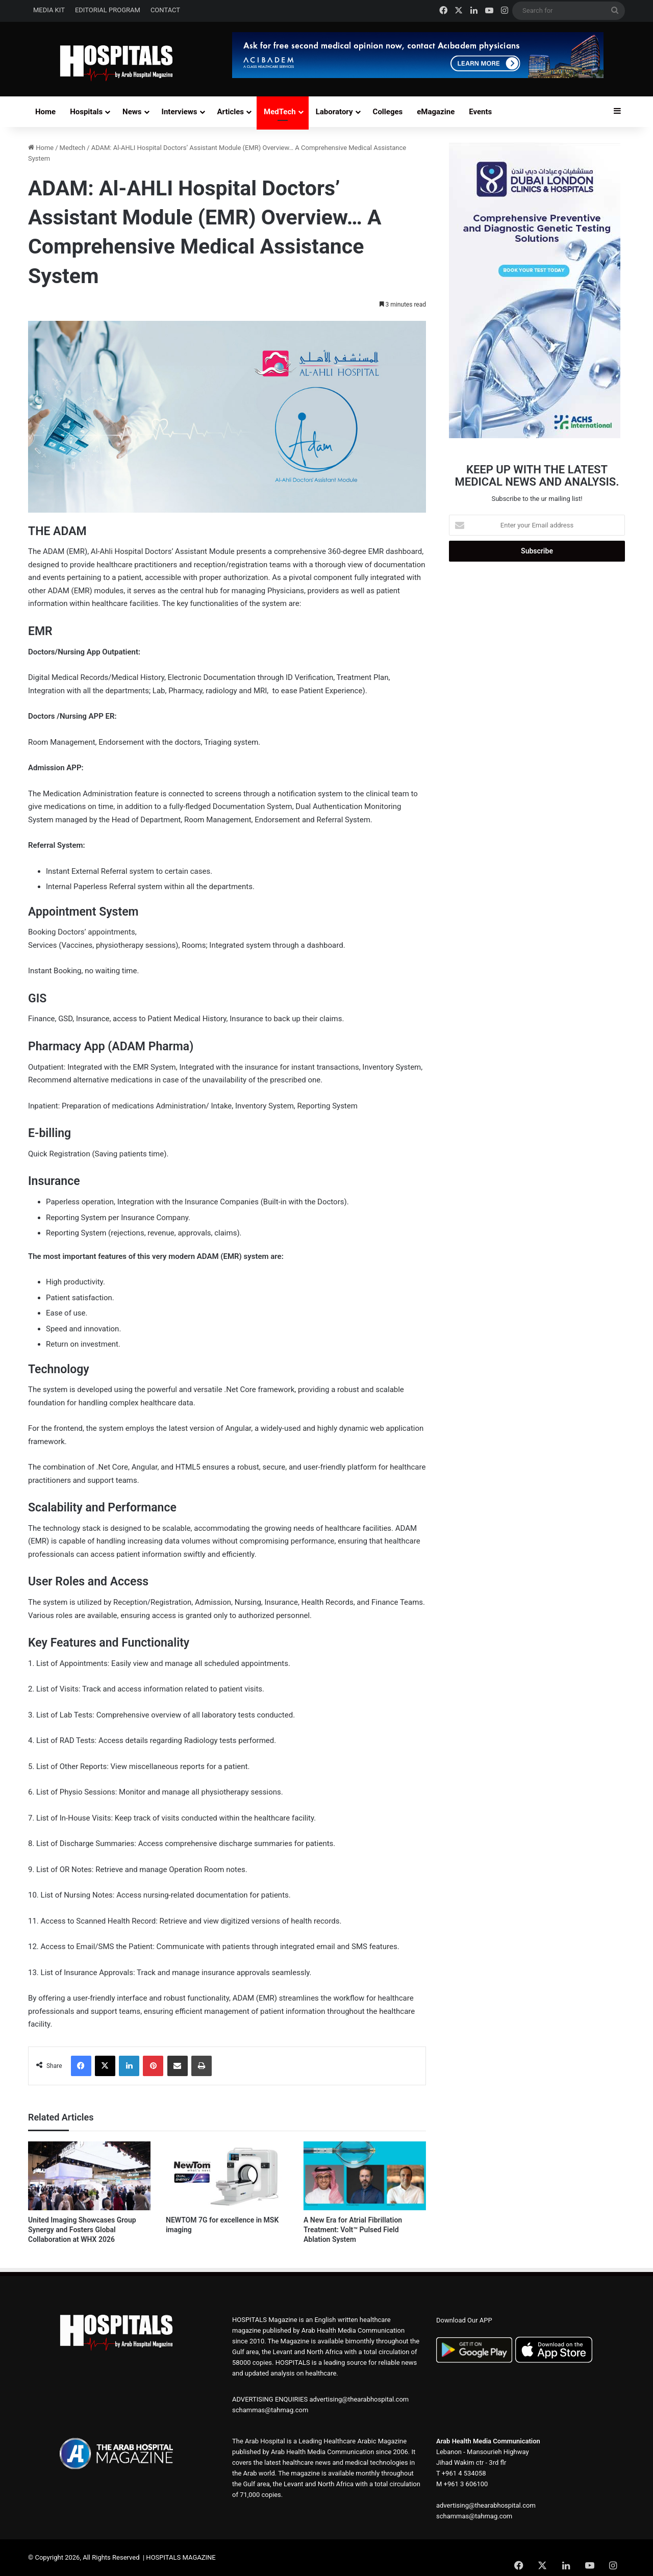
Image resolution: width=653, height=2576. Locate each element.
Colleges (388, 111)
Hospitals (86, 111)
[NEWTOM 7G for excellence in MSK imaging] (227, 2175)
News (131, 111)
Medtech (73, 147)
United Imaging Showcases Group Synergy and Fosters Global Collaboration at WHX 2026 (82, 2229)
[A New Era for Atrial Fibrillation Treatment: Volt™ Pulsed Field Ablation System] (365, 2175)
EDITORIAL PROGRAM (107, 10)
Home (45, 111)
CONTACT (165, 10)
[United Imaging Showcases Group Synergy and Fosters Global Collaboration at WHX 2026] (89, 2175)
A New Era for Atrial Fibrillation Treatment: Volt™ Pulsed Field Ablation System (353, 2229)
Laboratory (334, 111)
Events (480, 111)
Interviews (179, 111)
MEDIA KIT (49, 10)
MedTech (280, 111)
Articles (230, 111)
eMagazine (436, 111)
